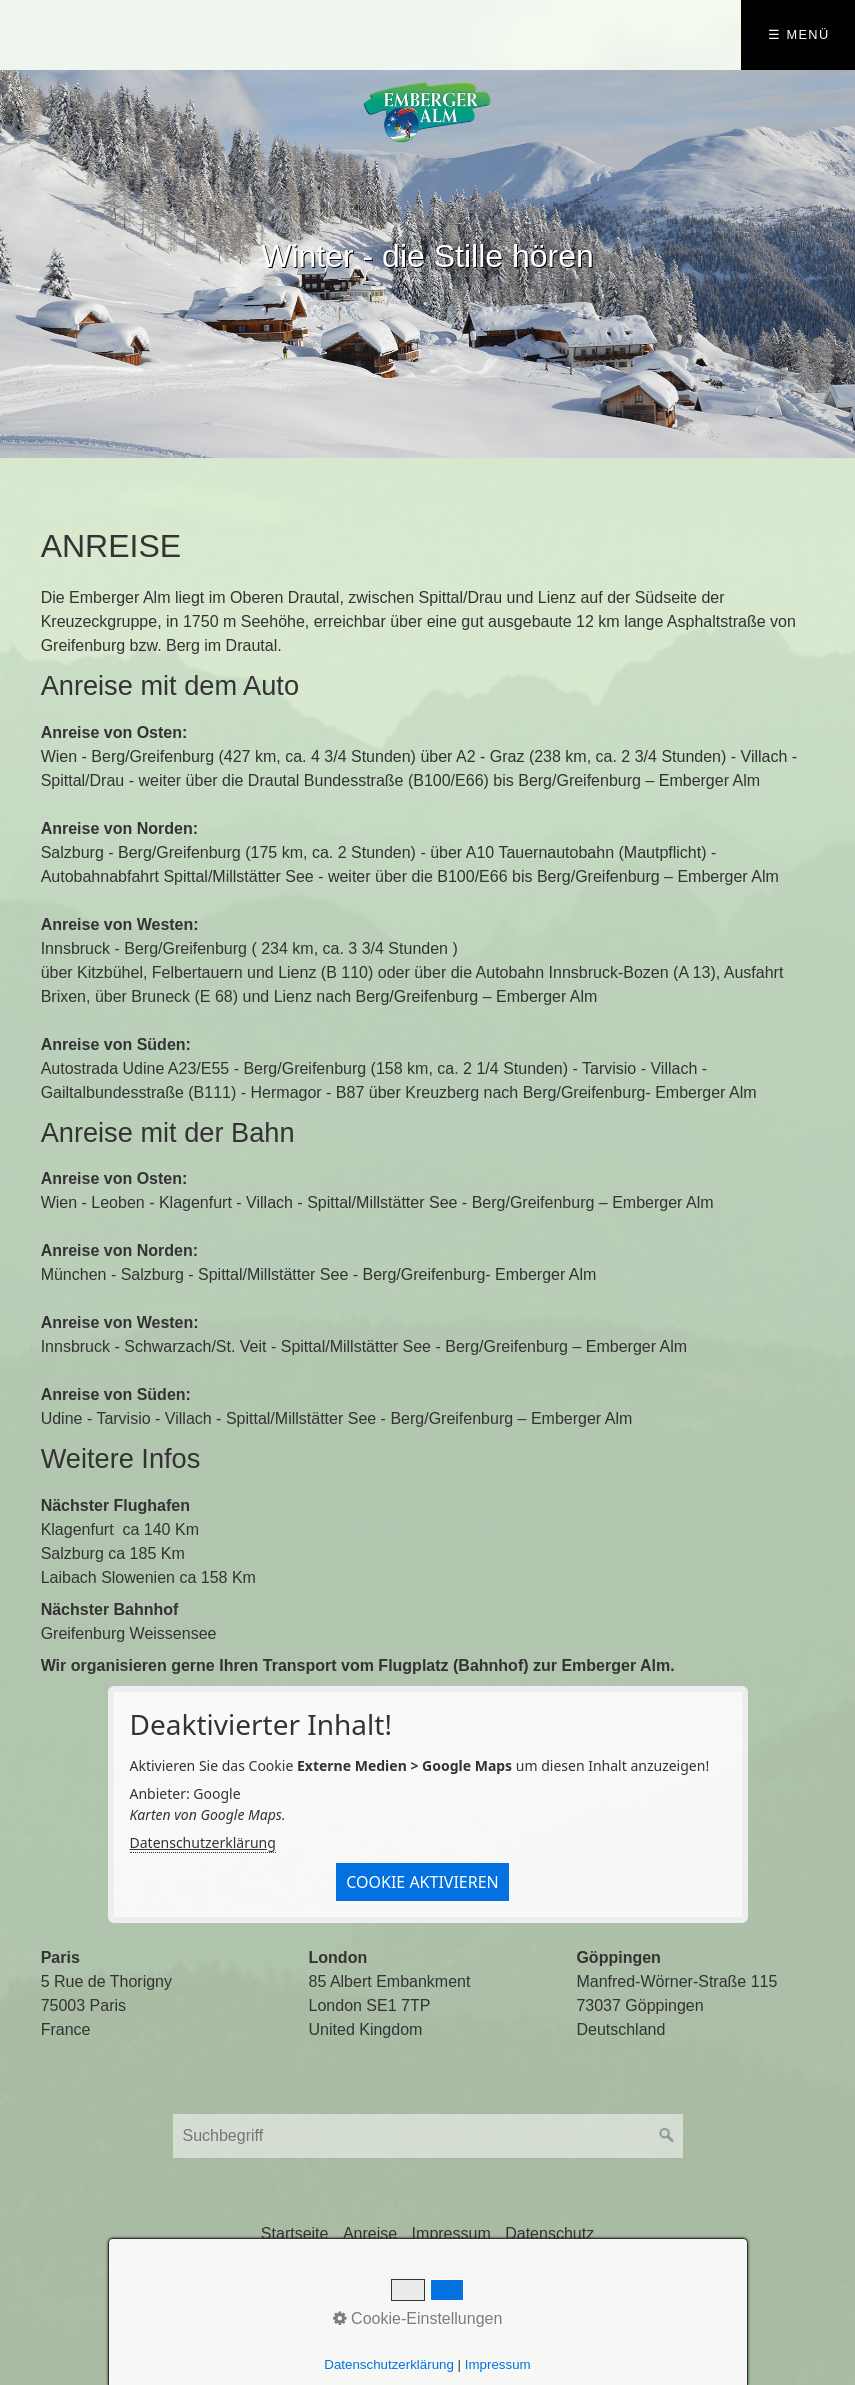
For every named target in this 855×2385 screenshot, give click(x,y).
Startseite (295, 2233)
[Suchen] (667, 2136)
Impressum (451, 2233)
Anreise (370, 2233)
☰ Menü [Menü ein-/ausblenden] (798, 34)
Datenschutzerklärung (203, 1842)
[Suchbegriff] (428, 2136)
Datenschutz (549, 2233)
